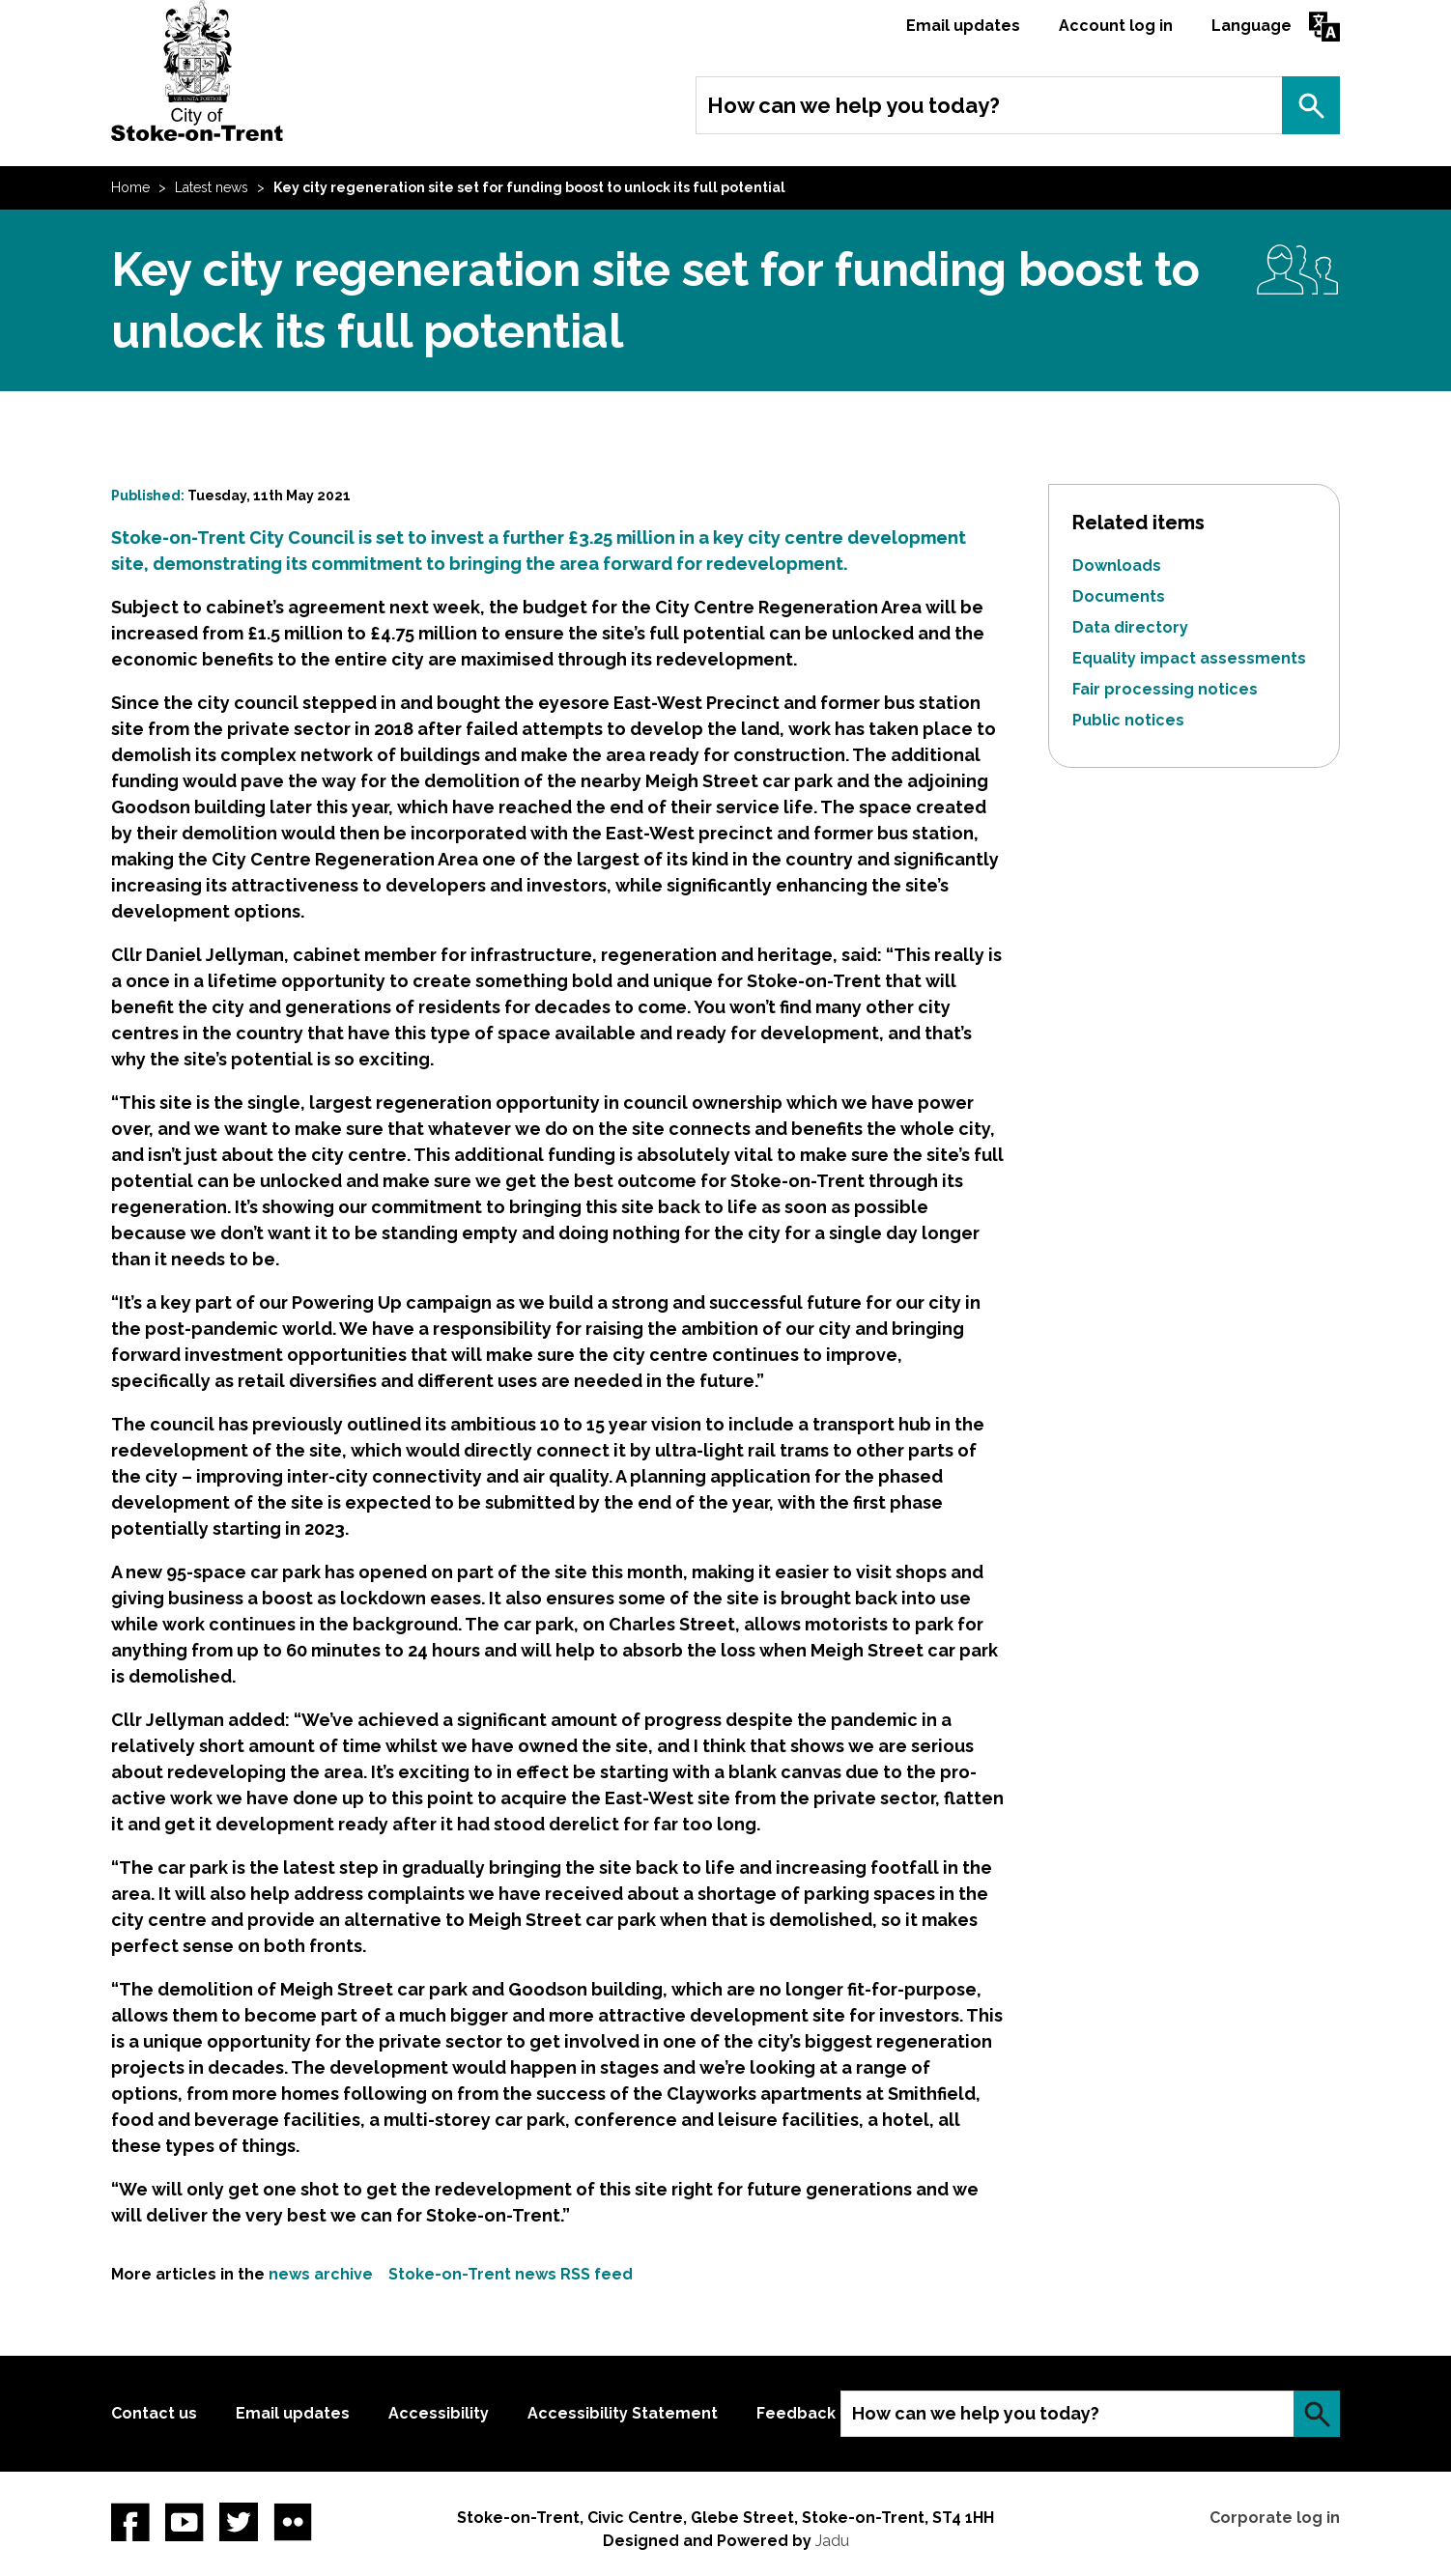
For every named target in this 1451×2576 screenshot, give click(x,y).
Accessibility (438, 2413)
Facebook (130, 2522)
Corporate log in (1274, 2517)
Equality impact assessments (1189, 658)
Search (1311, 105)
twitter (238, 2522)
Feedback (796, 2413)
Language (1251, 25)
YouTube (184, 2522)
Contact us (154, 2413)
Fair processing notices (1165, 689)
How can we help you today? (853, 105)
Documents (1118, 596)
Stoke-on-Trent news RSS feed (510, 2274)
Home (130, 187)
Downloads (1116, 565)
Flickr (292, 2522)
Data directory (1130, 627)
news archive (321, 2274)
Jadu (832, 2541)
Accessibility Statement (622, 2413)
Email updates (963, 25)
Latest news (211, 187)
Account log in (1116, 25)
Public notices (1128, 720)
